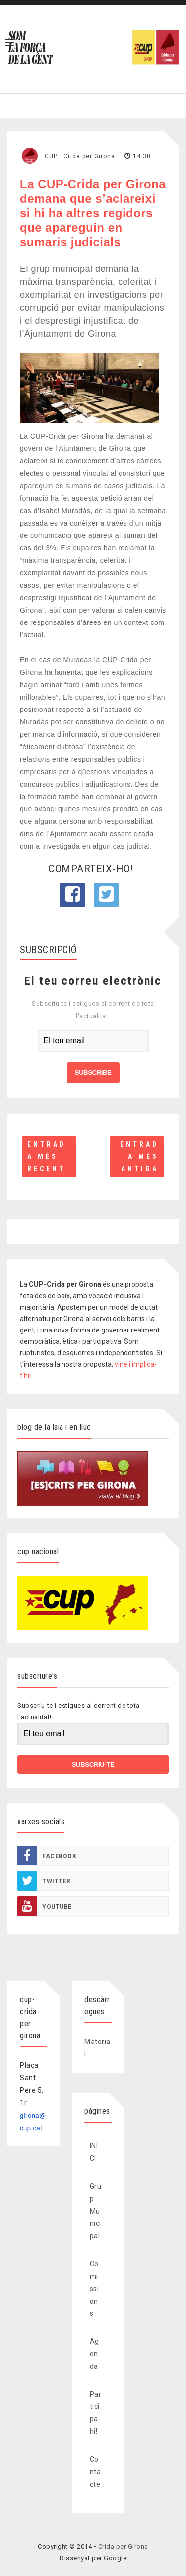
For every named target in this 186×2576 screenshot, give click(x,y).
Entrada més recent (46, 1156)
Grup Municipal (96, 2211)
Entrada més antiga (139, 1156)
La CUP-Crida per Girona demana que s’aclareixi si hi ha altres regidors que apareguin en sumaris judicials (93, 213)
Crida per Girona (123, 2546)
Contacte (95, 2471)
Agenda (94, 2353)
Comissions (94, 2288)
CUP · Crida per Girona (80, 156)
